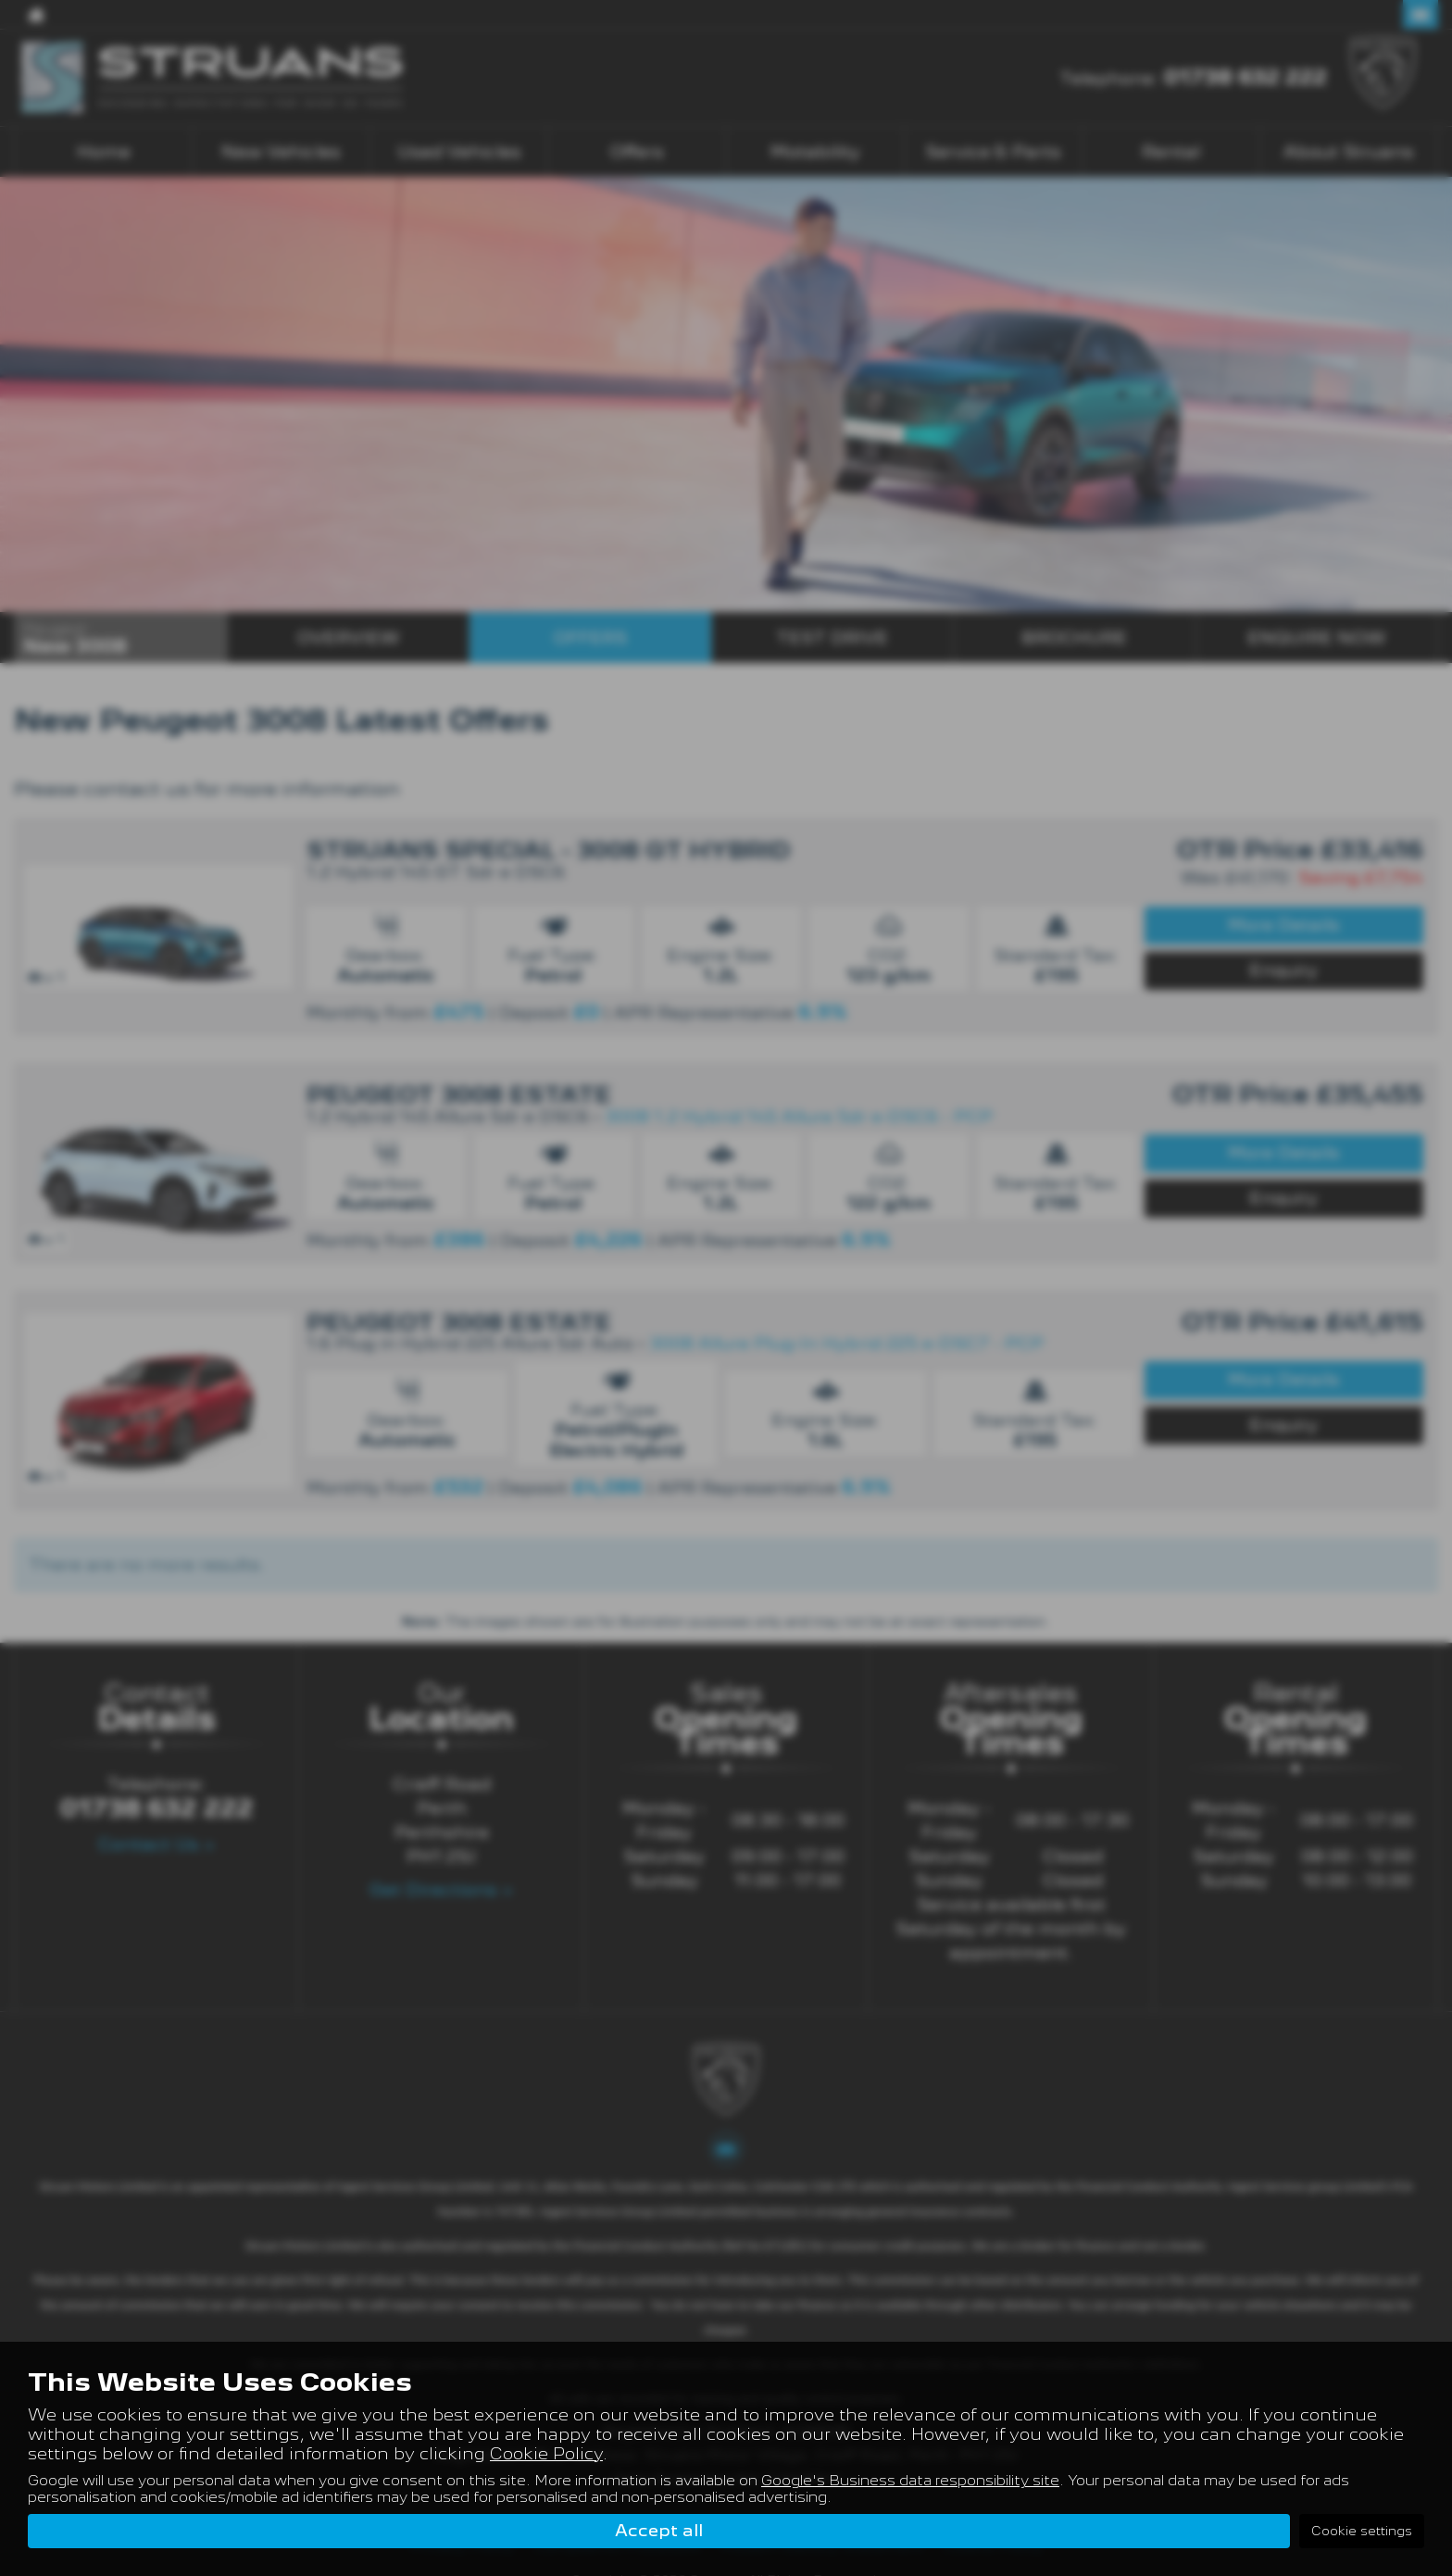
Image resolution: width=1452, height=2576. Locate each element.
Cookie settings (1361, 2530)
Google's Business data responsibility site (910, 2480)
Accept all (659, 2530)
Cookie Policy (546, 2452)
